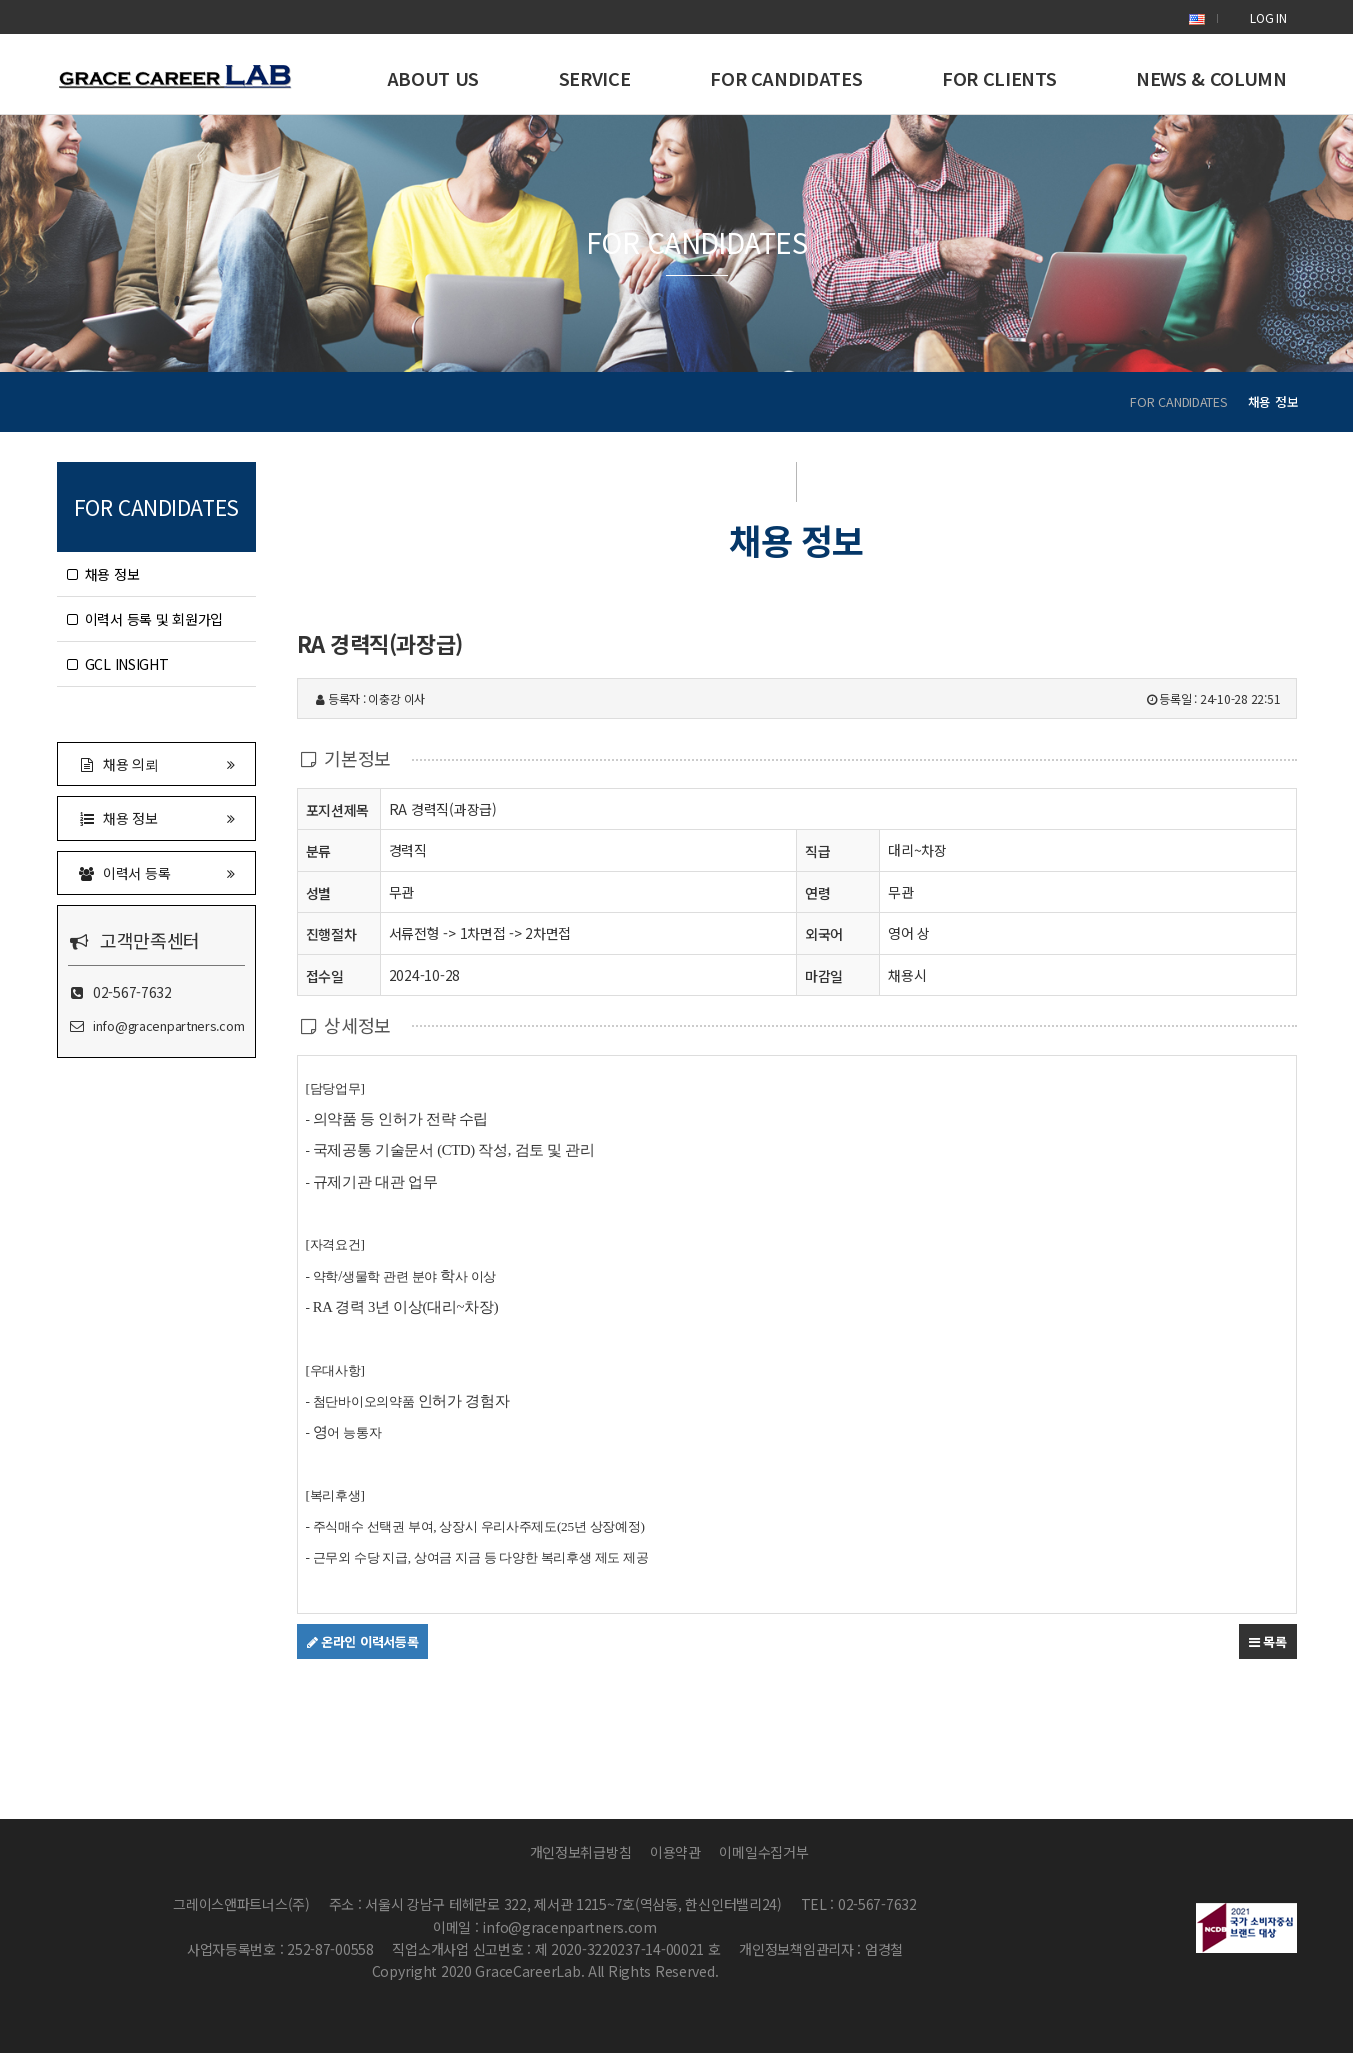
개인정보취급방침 (581, 1852)
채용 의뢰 (157, 763)
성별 (318, 892)
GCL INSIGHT (118, 664)
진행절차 (331, 933)
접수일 (325, 975)
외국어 (824, 934)
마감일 (824, 976)
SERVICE (594, 78)
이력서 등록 (157, 872)
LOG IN (1268, 17)
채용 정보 (103, 574)
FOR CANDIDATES (786, 78)
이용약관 (675, 1852)
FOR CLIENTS (999, 78)
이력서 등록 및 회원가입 (145, 619)
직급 (817, 851)
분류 (318, 850)
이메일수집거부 (763, 1852)
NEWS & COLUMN (1211, 78)
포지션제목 (338, 809)
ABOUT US (433, 78)
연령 (817, 893)
